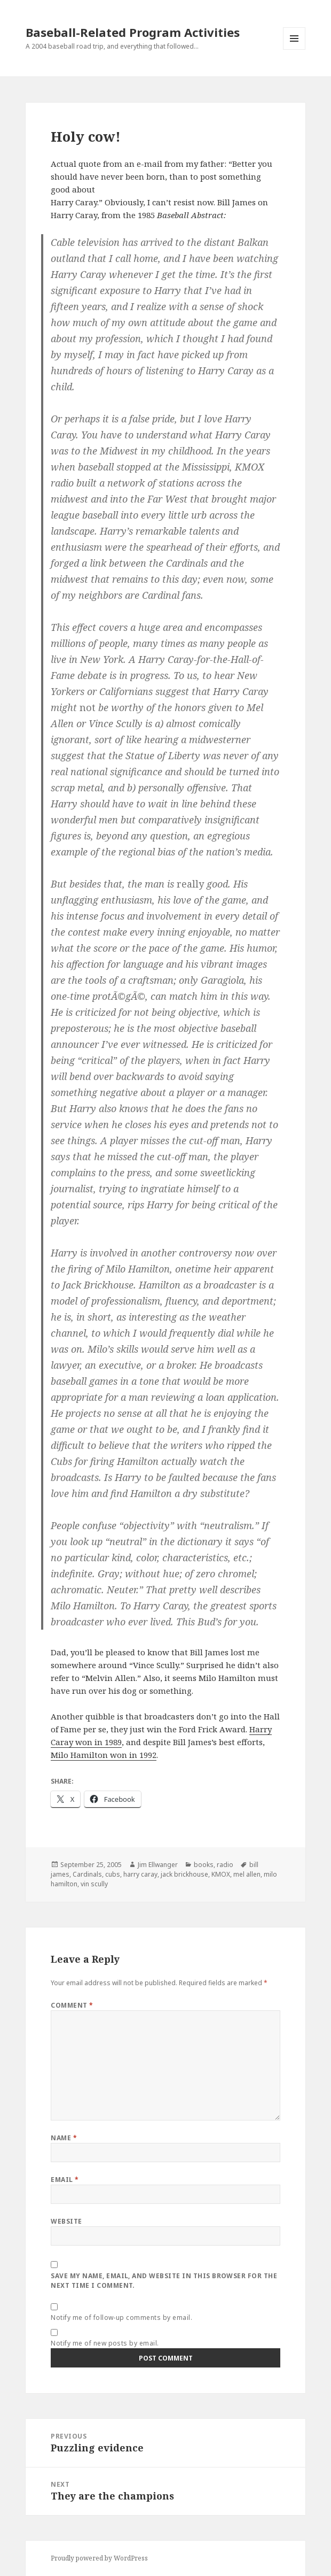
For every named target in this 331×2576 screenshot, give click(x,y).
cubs (112, 1874)
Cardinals (87, 1874)
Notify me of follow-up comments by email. (121, 2317)
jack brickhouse (184, 1874)
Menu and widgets (294, 49)
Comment (72, 2005)
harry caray (140, 1874)
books (204, 1864)
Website (66, 2221)
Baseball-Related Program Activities (133, 32)
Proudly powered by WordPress (99, 2558)
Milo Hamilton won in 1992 (103, 1754)
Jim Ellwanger (158, 1864)
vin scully (94, 1883)
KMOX (220, 1874)
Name (64, 2137)
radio (225, 1864)
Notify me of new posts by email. (105, 2343)
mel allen (247, 1874)
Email (64, 2179)
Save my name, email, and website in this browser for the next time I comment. (164, 2280)
